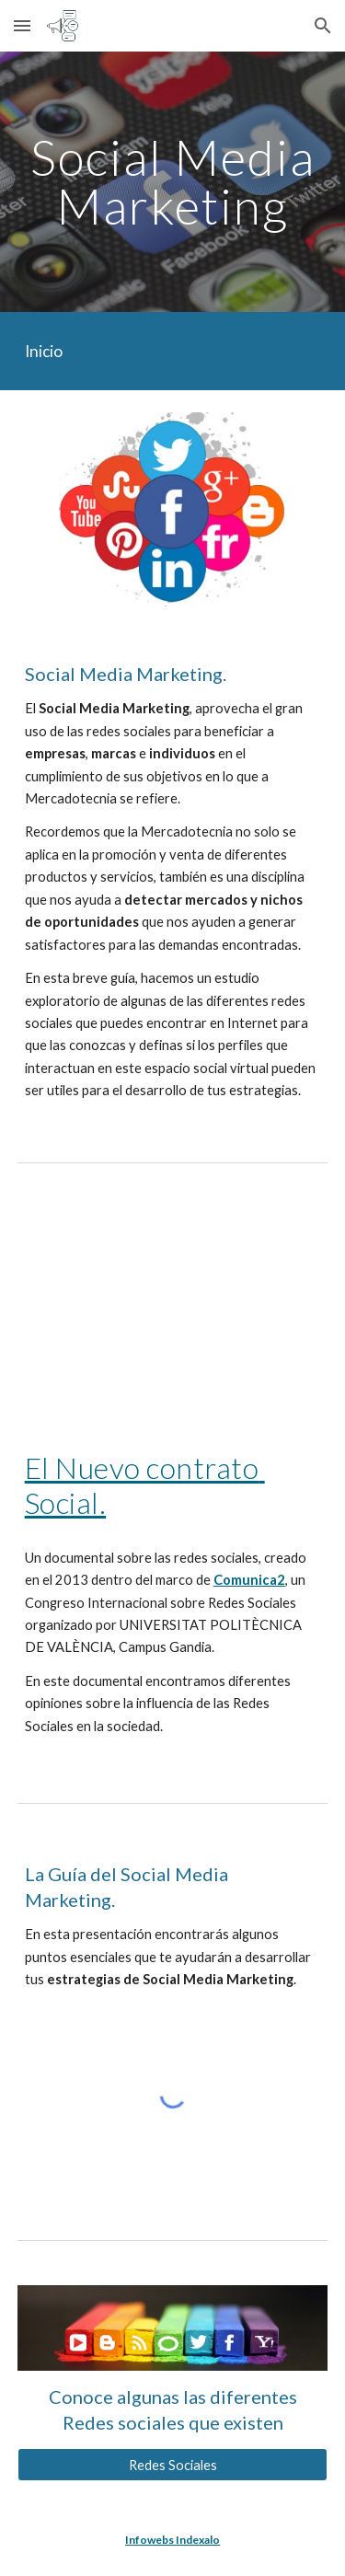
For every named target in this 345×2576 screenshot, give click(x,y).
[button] (22, 25)
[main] (172, 181)
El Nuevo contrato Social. (145, 1485)
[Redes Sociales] (173, 2464)
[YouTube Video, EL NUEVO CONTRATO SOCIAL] (172, 1300)
